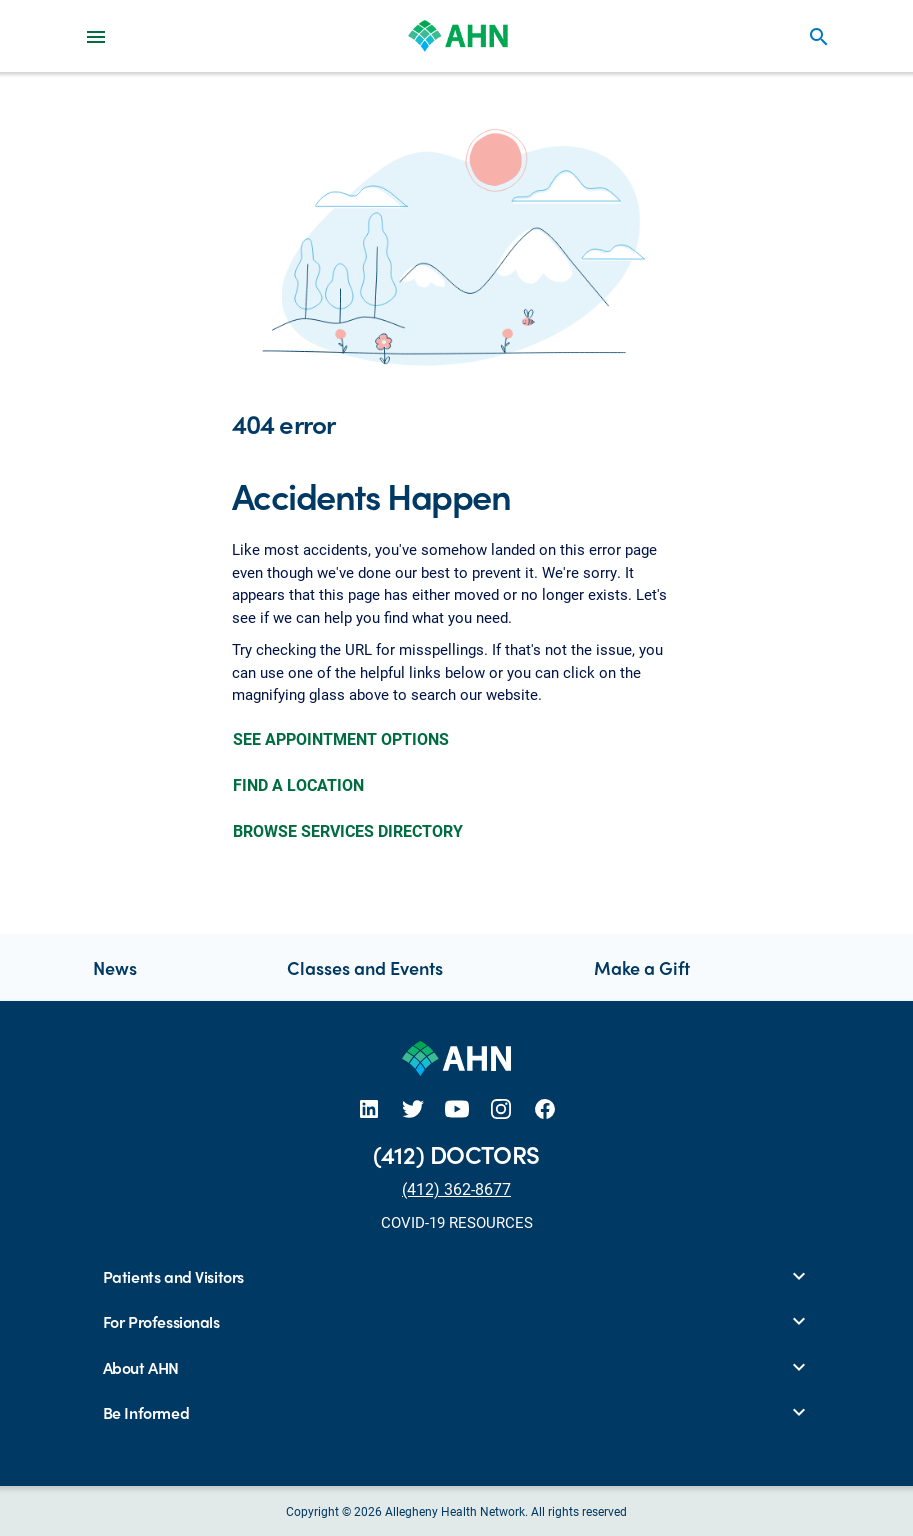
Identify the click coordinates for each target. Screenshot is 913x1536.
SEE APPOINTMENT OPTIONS (341, 738)
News (115, 967)
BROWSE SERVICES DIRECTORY (348, 830)
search (819, 37)
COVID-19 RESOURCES (457, 1222)
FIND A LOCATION (298, 784)
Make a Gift (642, 967)
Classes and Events (365, 967)
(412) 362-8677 (456, 1188)
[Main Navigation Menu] (96, 36)
